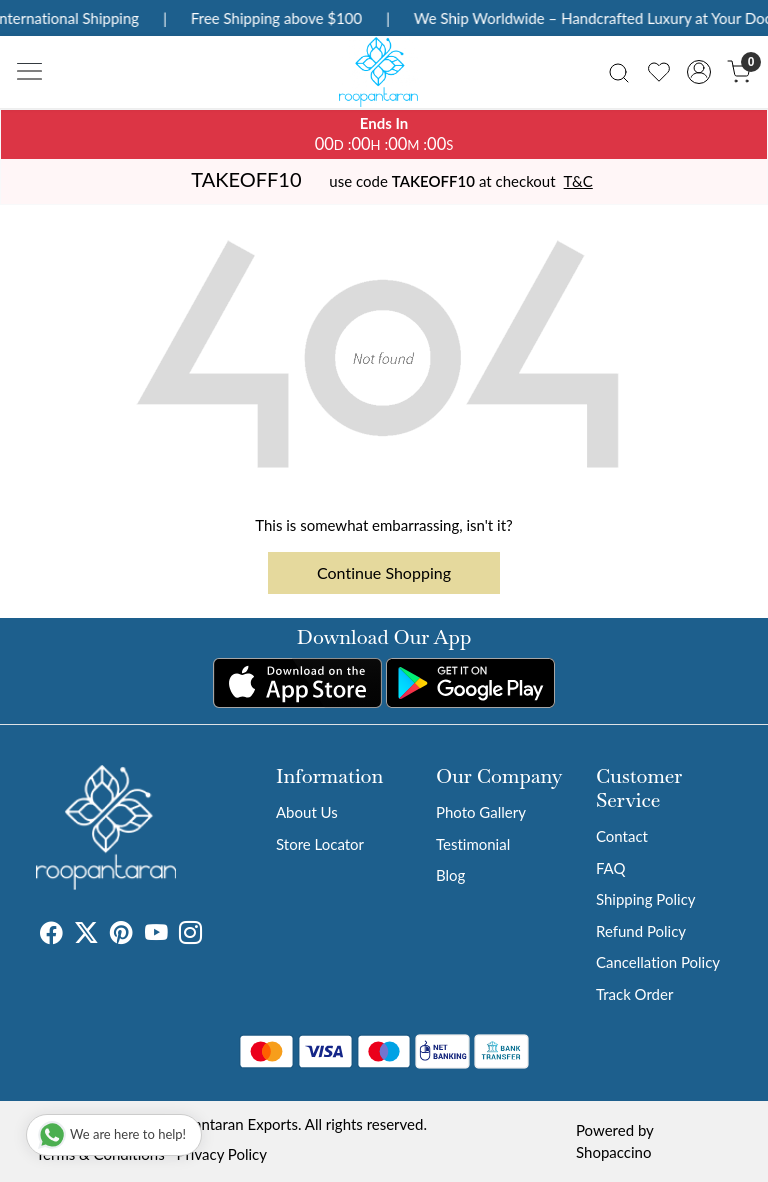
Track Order (634, 994)
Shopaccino (613, 1152)
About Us (307, 812)
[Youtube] (156, 935)
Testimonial (473, 844)
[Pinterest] (121, 935)
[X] (86, 935)
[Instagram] (190, 935)
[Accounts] (699, 72)
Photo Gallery (481, 812)
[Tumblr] (214, 935)
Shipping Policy (646, 899)
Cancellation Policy (658, 962)
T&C (578, 181)
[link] (619, 71)
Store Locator (320, 844)
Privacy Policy (222, 1154)
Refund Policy (641, 931)
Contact (622, 836)
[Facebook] (51, 935)
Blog (450, 875)
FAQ (611, 868)
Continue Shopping (384, 572)
